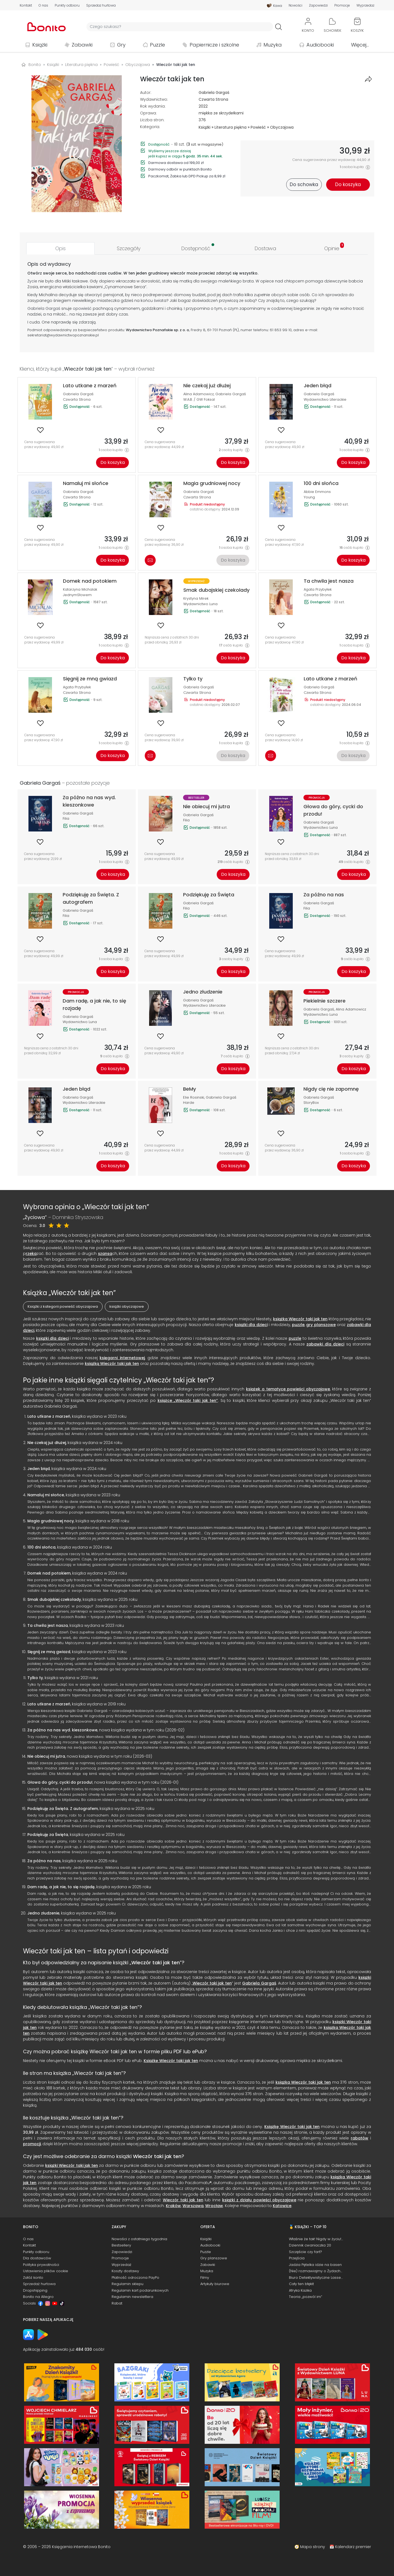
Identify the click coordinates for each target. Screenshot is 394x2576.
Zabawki (82, 44)
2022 (203, 106)
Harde (188, 1102)
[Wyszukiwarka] (179, 26)
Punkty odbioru (67, 5)
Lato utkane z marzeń (48, 1416)
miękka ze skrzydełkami (221, 113)
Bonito (34, 64)
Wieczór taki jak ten (155, 1962)
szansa (105, 1253)
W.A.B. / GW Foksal (199, 399)
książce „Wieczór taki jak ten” (188, 1400)
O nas (43, 5)
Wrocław (214, 2205)
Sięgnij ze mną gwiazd (48, 1651)
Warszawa (193, 2205)
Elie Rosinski (193, 1097)
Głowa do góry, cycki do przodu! (59, 1782)
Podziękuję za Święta (47, 1834)
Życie (32, 281)
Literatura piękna (231, 127)
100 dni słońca (41, 1547)
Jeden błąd (38, 1468)
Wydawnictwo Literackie (325, 399)
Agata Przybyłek (318, 589)
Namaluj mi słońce (45, 1495)
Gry (121, 44)
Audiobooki (320, 44)
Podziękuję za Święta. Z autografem (62, 1808)
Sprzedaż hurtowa (101, 5)
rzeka (31, 1253)
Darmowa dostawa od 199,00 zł (176, 162)
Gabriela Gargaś (214, 92)
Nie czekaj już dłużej (46, 1442)
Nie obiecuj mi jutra (46, 1756)
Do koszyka (112, 462)
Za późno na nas (44, 1861)
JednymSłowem (77, 594)
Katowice (282, 2205)
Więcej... (360, 44)
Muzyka (272, 44)
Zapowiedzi (318, 5)
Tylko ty (35, 1677)
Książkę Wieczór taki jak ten (171, 2060)
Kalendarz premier (353, 2546)
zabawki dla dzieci (325, 1344)
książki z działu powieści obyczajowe (259, 2200)
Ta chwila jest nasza (47, 1625)
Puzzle (157, 44)
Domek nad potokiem (49, 1573)
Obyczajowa (282, 127)
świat (159, 300)
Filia (66, 818)
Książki (39, 44)
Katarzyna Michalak (80, 589)
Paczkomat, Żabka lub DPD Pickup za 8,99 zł (186, 176)
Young (309, 497)
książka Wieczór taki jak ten (300, 1319)
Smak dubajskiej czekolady (54, 1599)
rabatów (359, 2138)
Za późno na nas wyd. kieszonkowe (62, 1730)
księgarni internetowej (122, 1358)
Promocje (342, 5)
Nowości (295, 5)
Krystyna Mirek (195, 598)
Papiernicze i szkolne (214, 44)
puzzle (298, 1324)
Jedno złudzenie (43, 1913)
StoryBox (311, 1102)
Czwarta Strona (213, 99)
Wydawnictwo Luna (200, 604)
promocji (32, 2144)
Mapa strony (312, 2546)
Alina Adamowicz (198, 394)
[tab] (60, 248)
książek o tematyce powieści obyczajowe (288, 1389)
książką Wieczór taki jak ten (112, 1363)
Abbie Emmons (317, 491)
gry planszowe (320, 1324)
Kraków (173, 2205)
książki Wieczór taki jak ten (71, 2165)
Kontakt (26, 5)
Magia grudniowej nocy (50, 1521)
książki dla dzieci (251, 1324)
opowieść (82, 308)
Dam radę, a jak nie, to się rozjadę (61, 1887)
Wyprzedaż (365, 5)
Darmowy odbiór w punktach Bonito (180, 169)
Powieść (258, 127)
